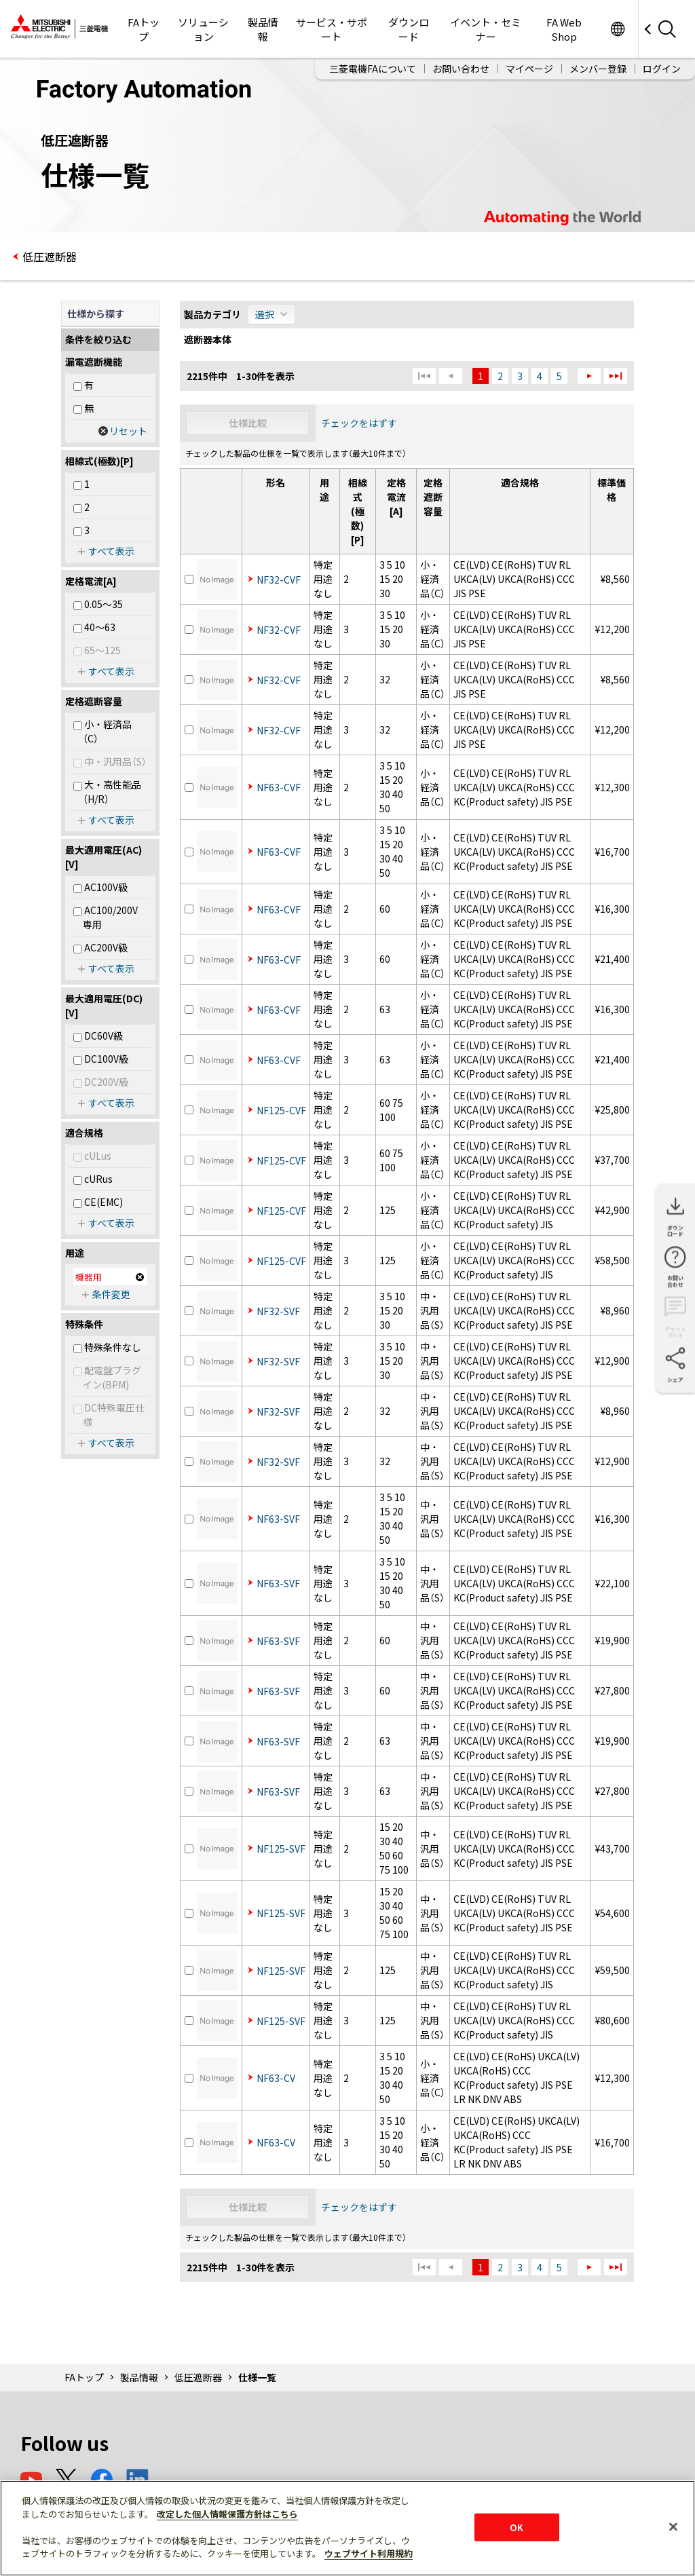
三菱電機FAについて (372, 68)
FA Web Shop (564, 29)
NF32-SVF (278, 1311)
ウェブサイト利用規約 (368, 2553)
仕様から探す (95, 313)
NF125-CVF (281, 1110)
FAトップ (143, 29)
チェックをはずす (359, 423)
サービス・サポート (331, 29)
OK (516, 2526)
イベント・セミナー (485, 29)
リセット (128, 431)
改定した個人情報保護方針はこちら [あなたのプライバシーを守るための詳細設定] (227, 2513)
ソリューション (203, 29)
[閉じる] (673, 2526)
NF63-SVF (278, 1519)
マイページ (529, 68)
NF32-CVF (279, 579)
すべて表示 (111, 551)
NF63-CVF (279, 787)
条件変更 (111, 1294)
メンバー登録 (597, 68)
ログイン (662, 68)
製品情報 (263, 29)
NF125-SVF (281, 1848)
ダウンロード (408, 29)
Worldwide (617, 29)
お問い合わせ (460, 68)
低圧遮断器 (49, 256)
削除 (140, 1277)
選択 (264, 314)
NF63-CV (276, 2078)
